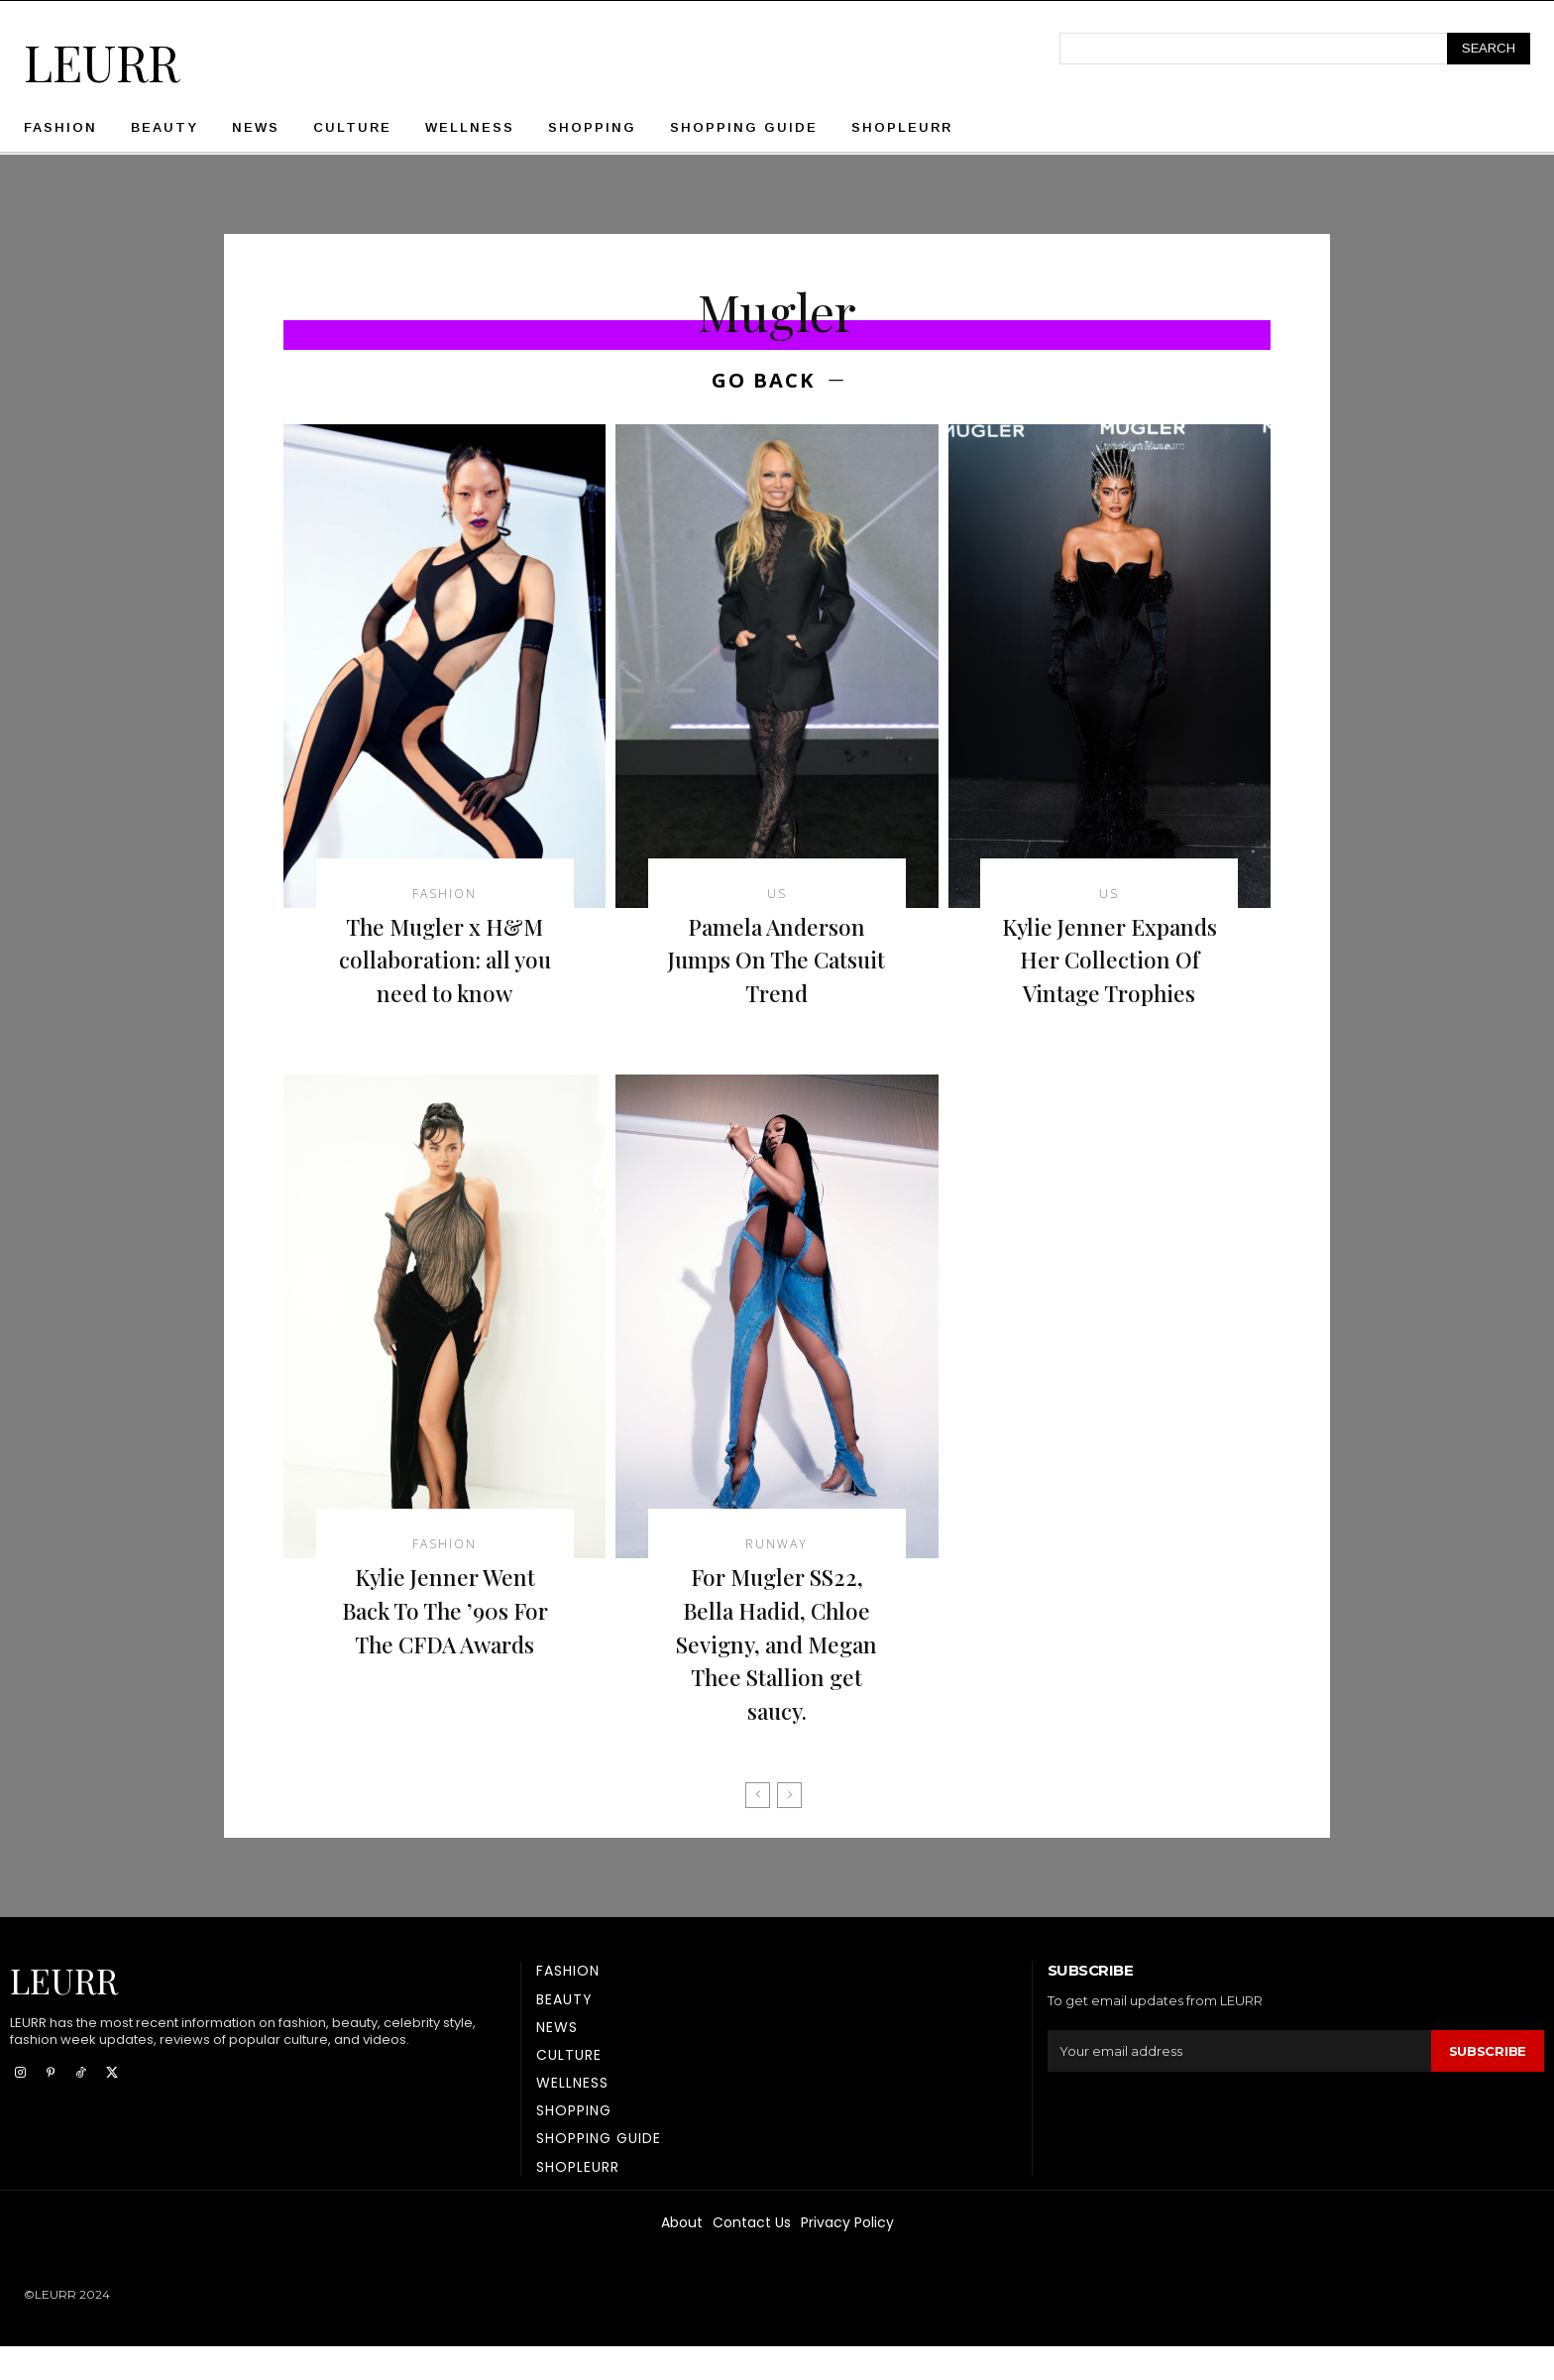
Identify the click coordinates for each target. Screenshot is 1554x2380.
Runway (776, 1578)
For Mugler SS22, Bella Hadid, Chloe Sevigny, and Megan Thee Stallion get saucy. (776, 1676)
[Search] (1488, 48)
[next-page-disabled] (789, 1829)
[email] (1239, 2084)
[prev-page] (757, 1829)
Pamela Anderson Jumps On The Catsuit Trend (777, 959)
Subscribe (1487, 2084)
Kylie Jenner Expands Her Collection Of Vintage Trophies (1109, 976)
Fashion (444, 894)
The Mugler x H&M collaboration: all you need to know (444, 959)
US (777, 894)
